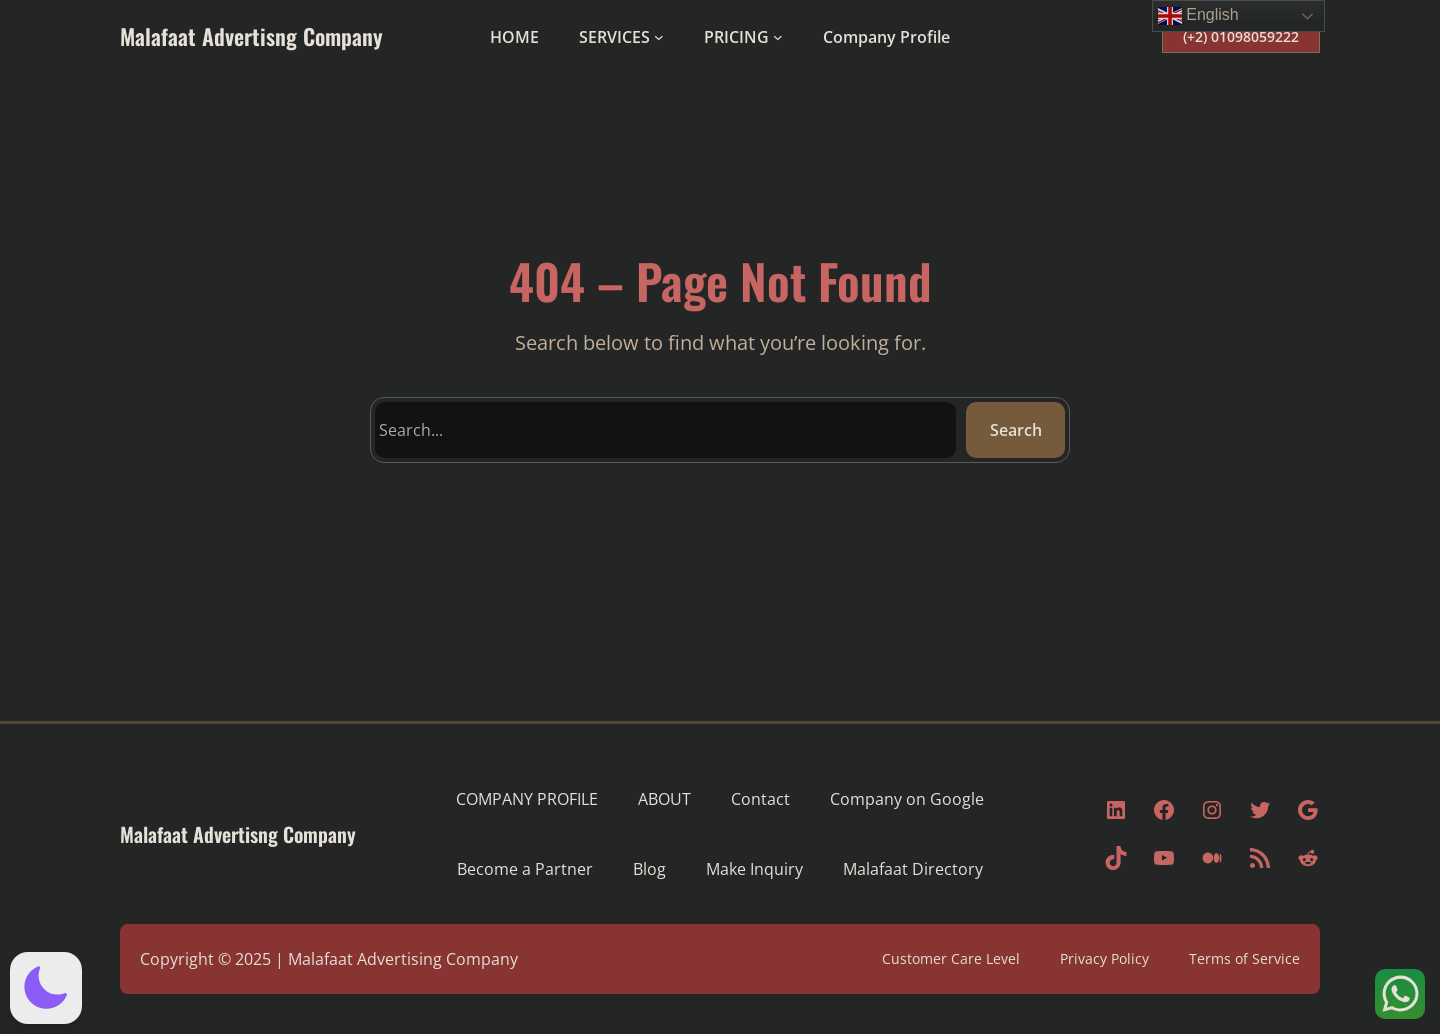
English (1198, 16)
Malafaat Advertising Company (403, 959)
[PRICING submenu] (778, 37)
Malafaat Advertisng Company (251, 36)
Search (1016, 430)
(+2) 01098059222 (1241, 36)
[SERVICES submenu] (659, 37)
